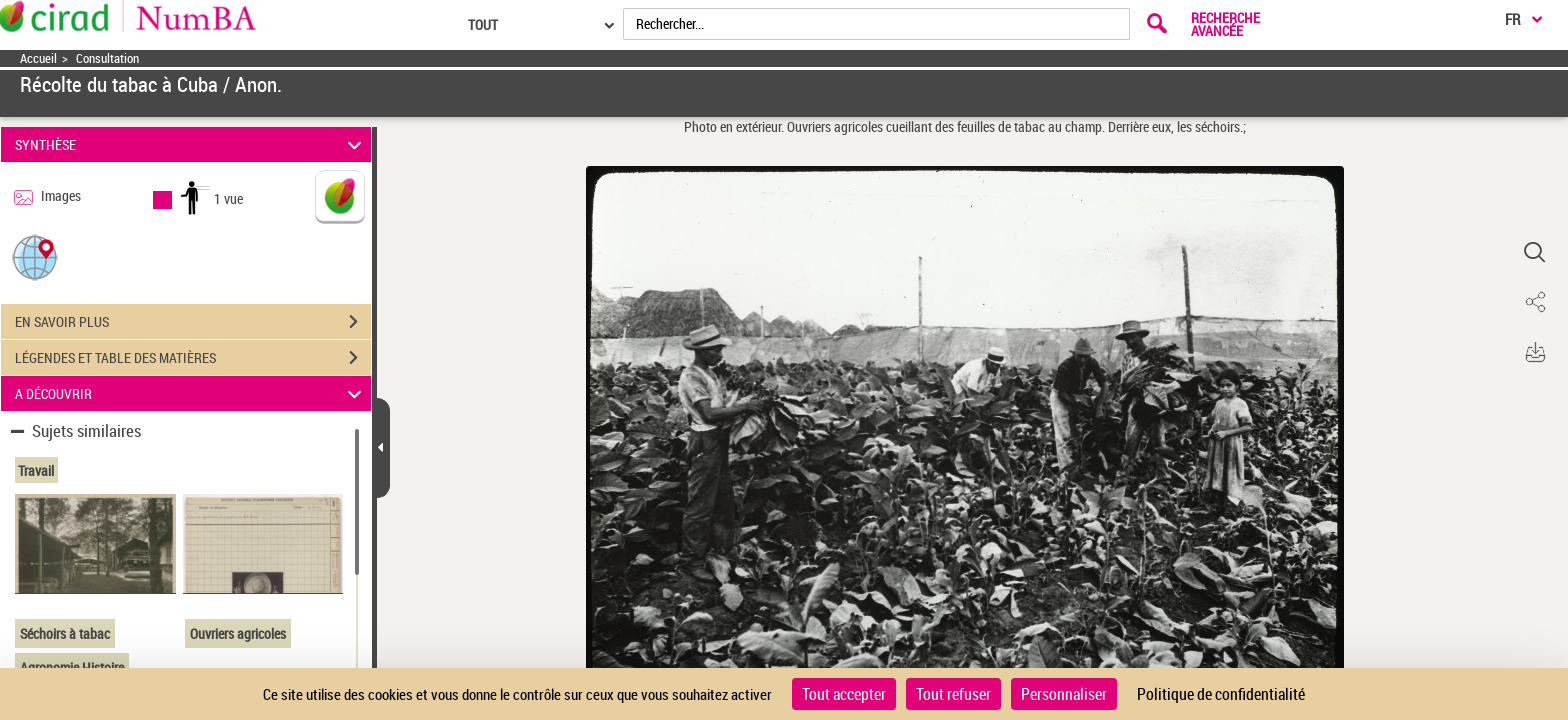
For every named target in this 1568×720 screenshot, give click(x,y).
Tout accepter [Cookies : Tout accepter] (844, 694)
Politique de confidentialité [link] (1221, 694)
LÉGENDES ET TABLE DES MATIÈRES (193, 358)
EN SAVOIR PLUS (193, 322)
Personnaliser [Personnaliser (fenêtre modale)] (1064, 694)
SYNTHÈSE (191, 144)
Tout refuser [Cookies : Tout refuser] (953, 694)
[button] (35, 256)
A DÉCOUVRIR (191, 393)
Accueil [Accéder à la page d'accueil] (38, 58)
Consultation (107, 58)
